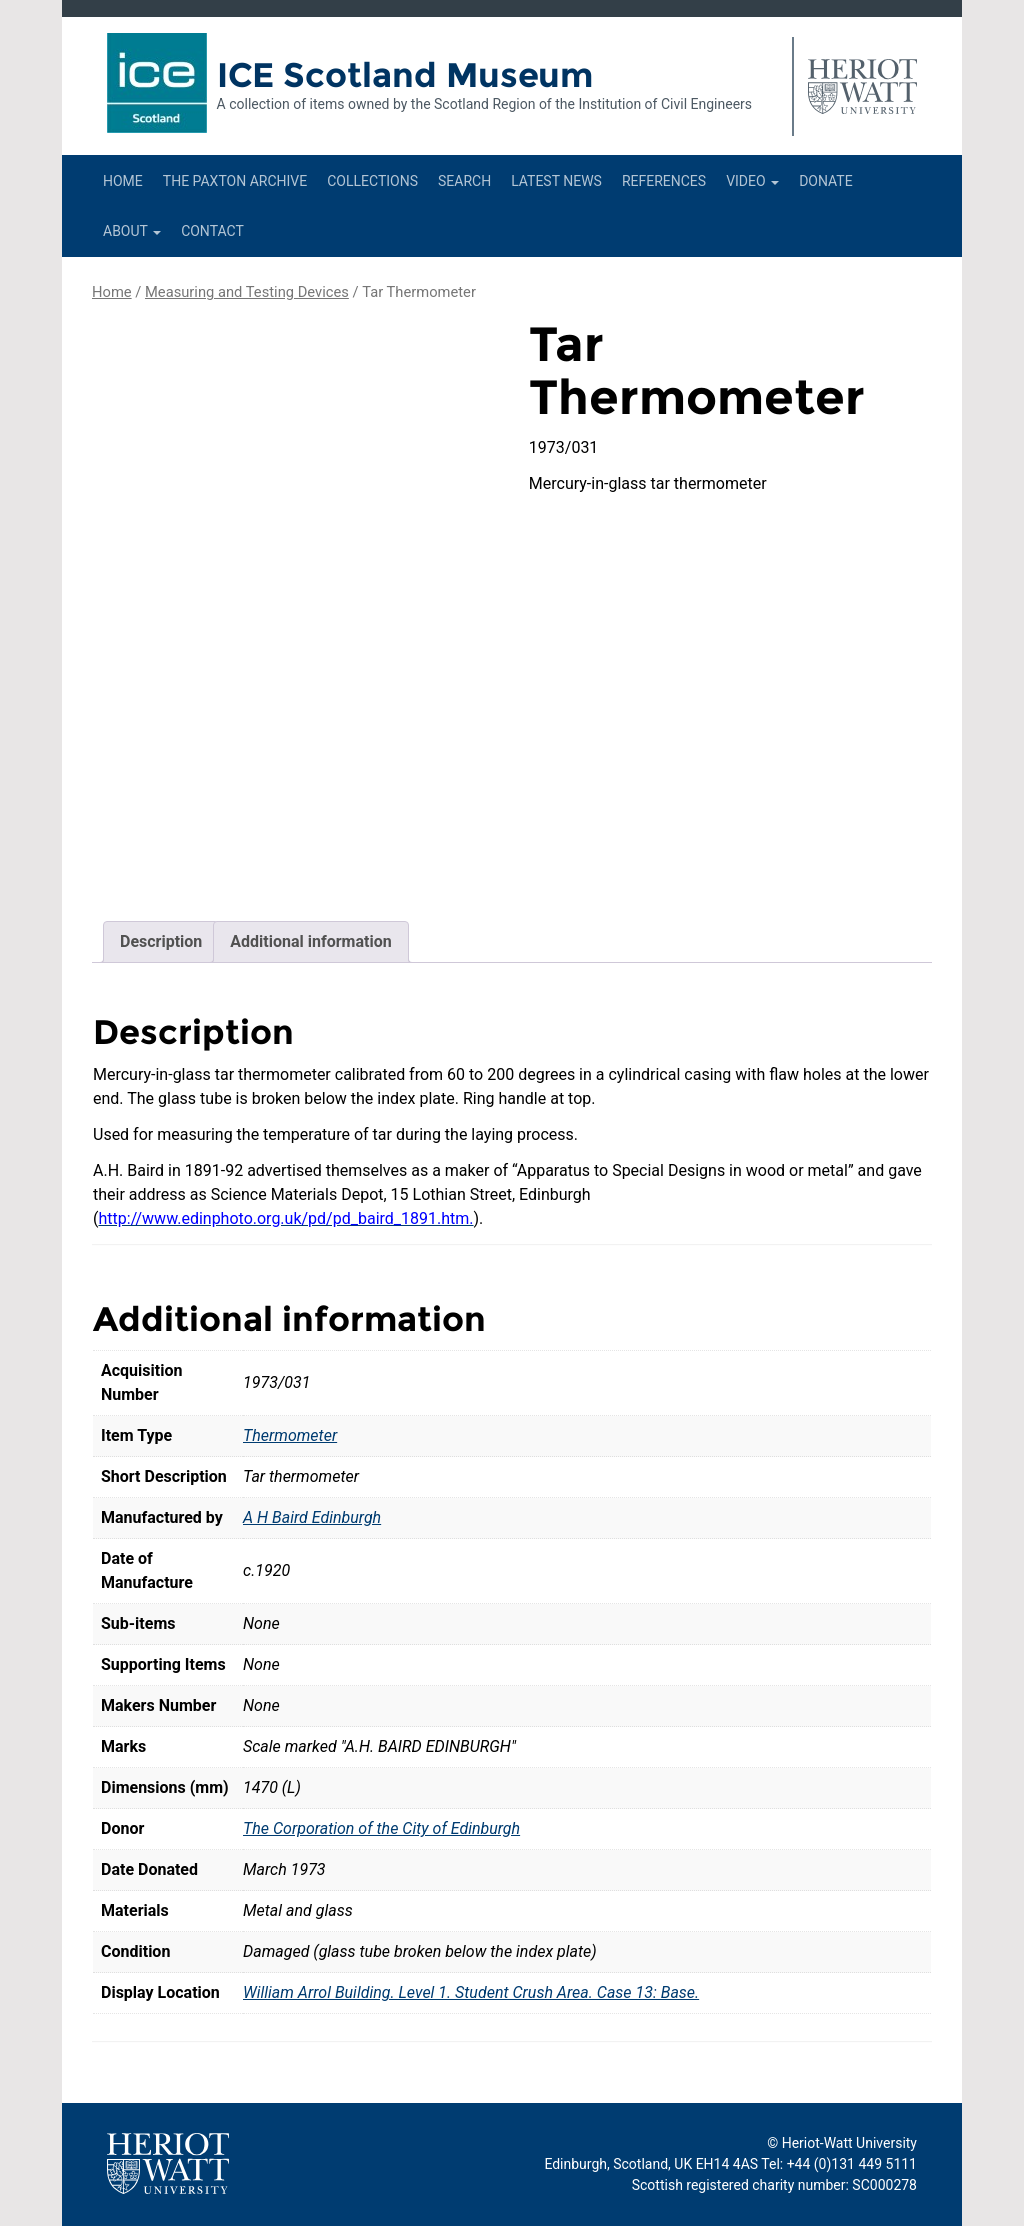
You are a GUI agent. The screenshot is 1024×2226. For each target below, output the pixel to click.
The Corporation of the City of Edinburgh (381, 1828)
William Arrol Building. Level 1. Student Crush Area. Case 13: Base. (471, 1992)
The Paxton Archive (235, 181)
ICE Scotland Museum (405, 75)
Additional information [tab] (310, 941)
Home (123, 181)
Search (464, 181)
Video (752, 181)
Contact (212, 231)
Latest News (556, 181)
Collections (372, 181)
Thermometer (290, 1435)
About (132, 231)
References (664, 181)
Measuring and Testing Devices (247, 292)
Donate (826, 181)
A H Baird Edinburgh (312, 1517)
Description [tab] (161, 941)
